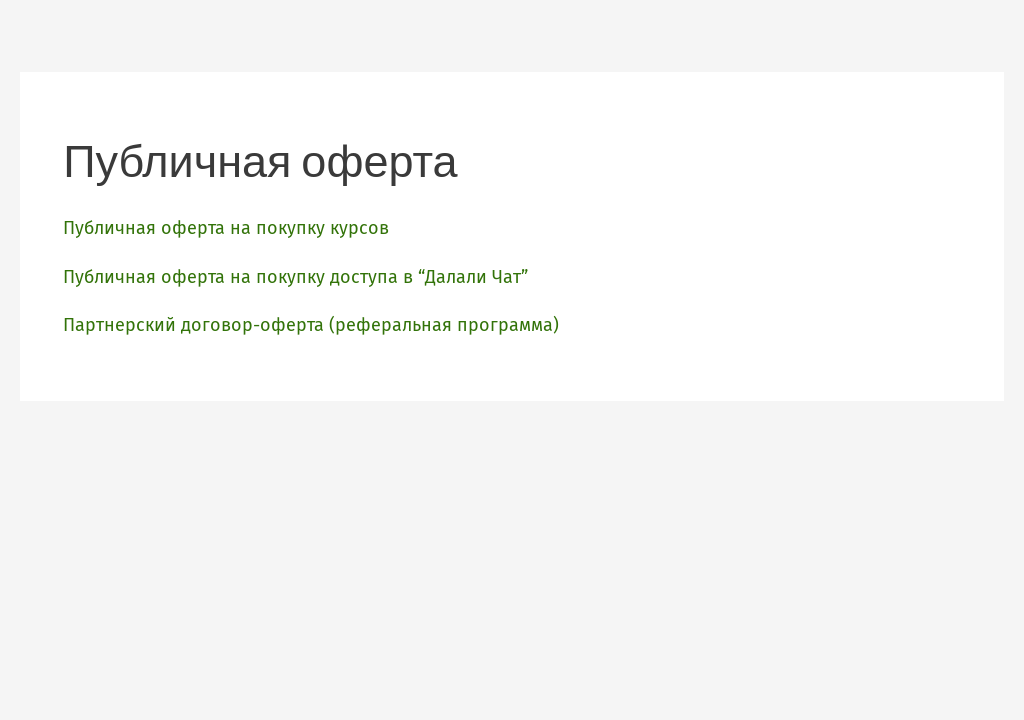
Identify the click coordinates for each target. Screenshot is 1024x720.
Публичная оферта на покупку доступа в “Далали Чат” (295, 277)
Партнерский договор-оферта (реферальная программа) (311, 325)
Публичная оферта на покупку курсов (226, 228)
